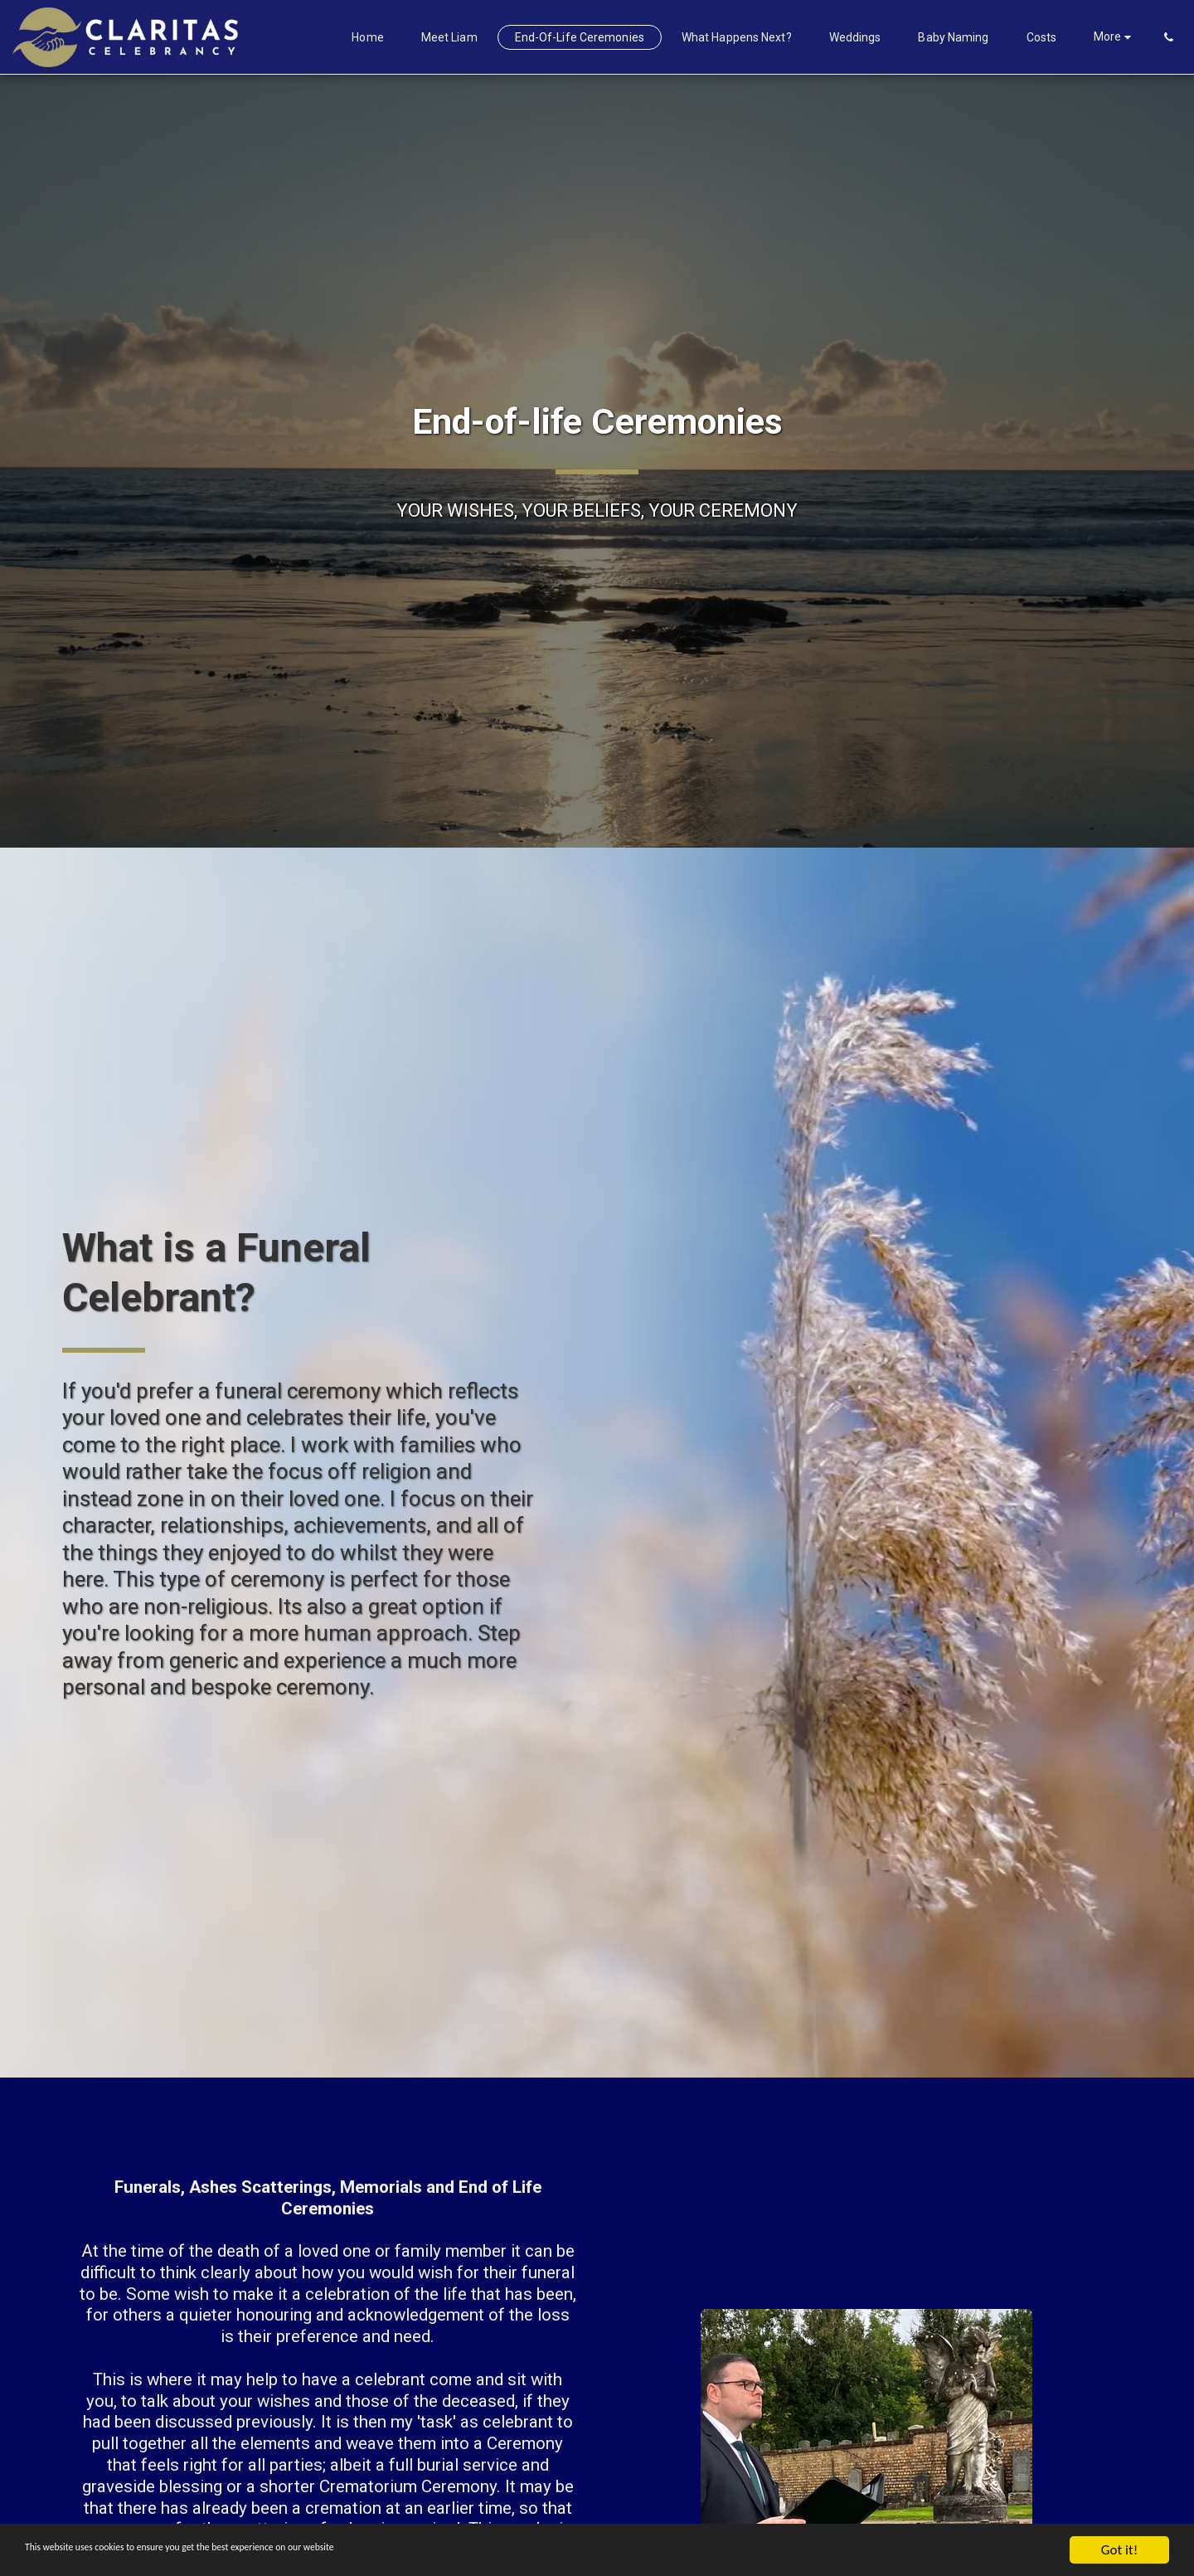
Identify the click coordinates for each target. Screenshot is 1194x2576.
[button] (1168, 37)
